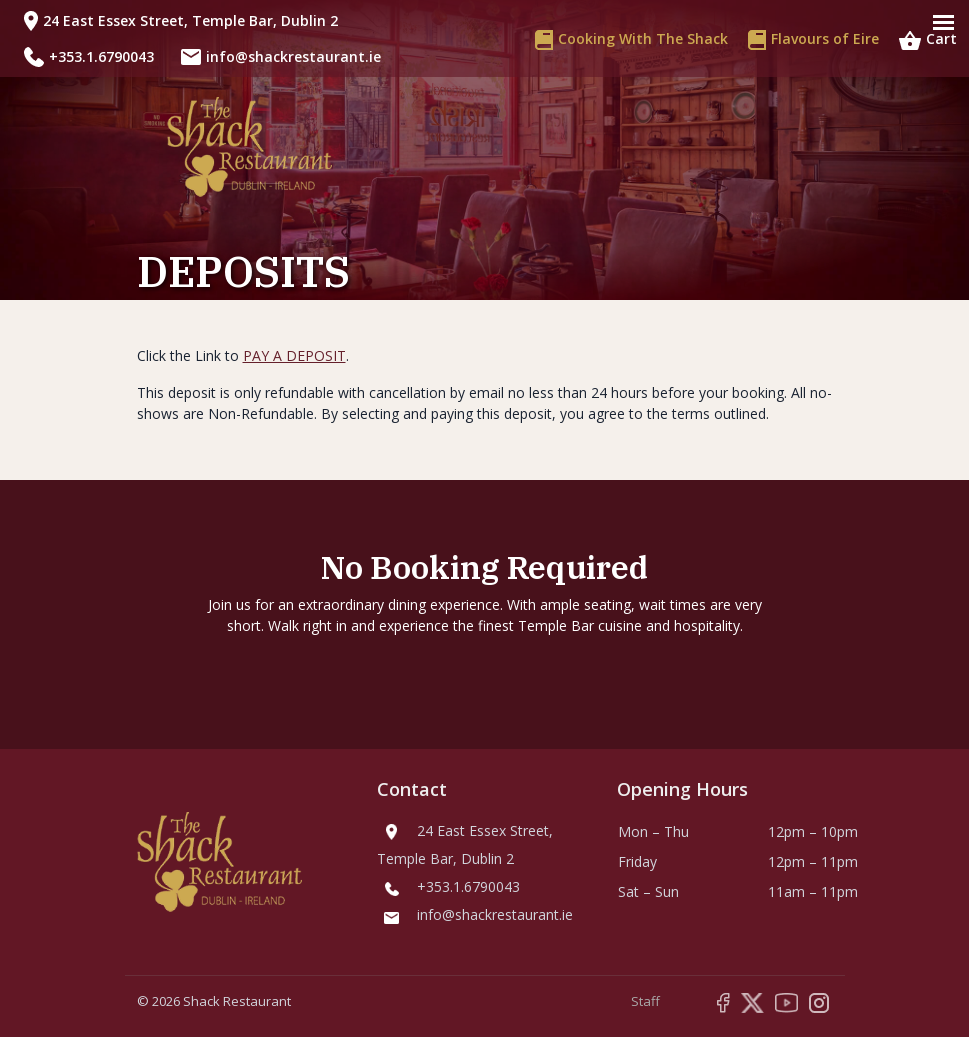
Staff (645, 1001)
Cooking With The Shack (631, 39)
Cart (928, 39)
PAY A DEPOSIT (294, 355)
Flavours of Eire (813, 39)
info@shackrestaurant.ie (293, 56)
